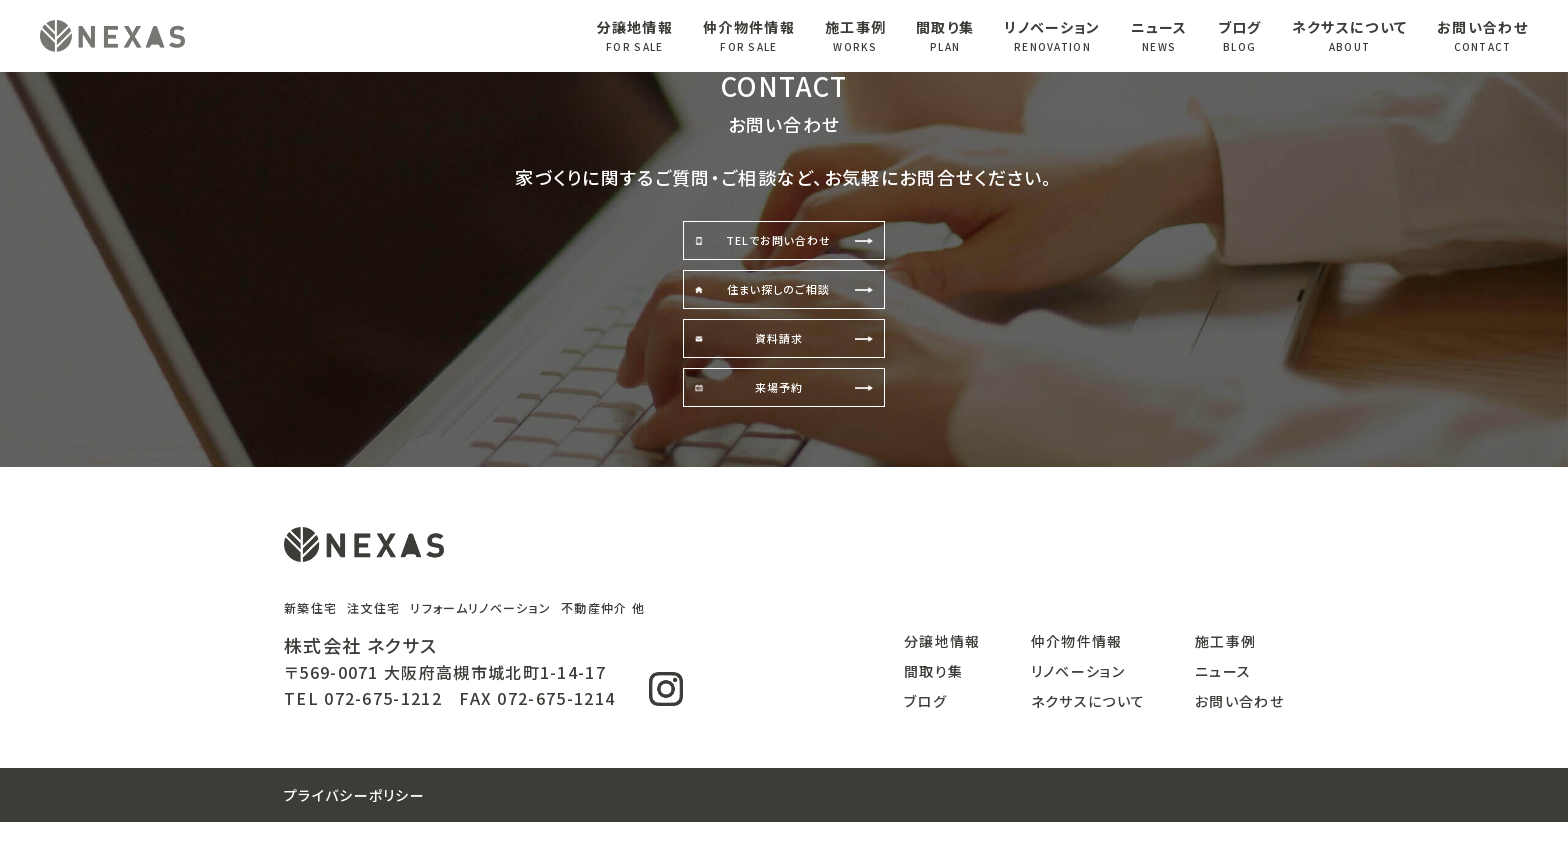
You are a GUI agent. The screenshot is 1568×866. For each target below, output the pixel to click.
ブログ (1240, 36)
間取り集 (945, 36)
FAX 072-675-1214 (537, 742)
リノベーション (1052, 36)
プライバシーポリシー (354, 839)
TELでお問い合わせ (782, 246)
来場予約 (781, 426)
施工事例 (855, 36)
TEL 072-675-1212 (363, 742)
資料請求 (781, 366)
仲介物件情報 (749, 36)
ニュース (1159, 36)
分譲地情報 (635, 36)
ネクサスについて (1349, 36)
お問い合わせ (1482, 36)
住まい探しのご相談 (782, 306)
